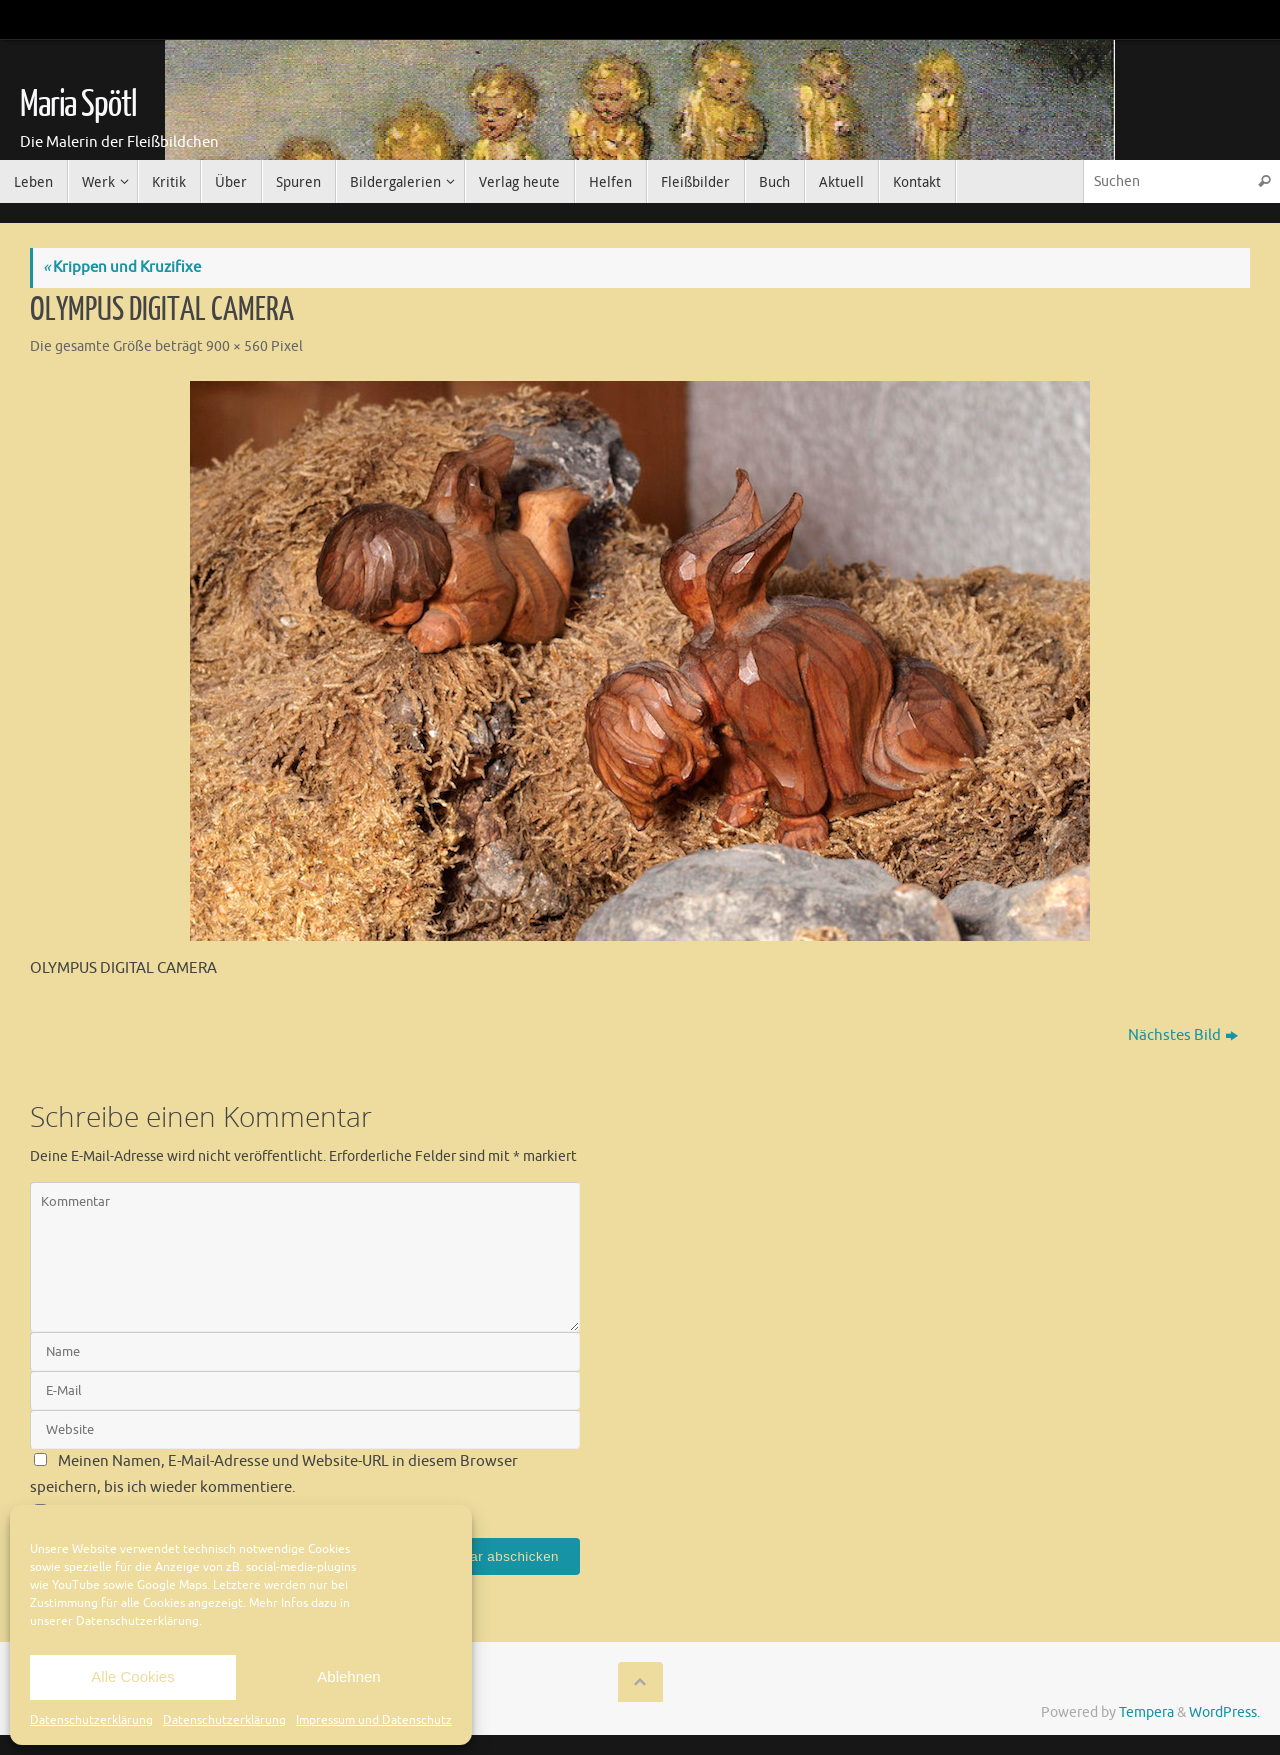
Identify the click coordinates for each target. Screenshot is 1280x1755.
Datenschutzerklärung (91, 1720)
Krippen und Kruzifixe (122, 267)
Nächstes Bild (1183, 1035)
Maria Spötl (78, 105)
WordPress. (1224, 1712)
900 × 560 (237, 346)
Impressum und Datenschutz (374, 1720)
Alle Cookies (132, 1676)
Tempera (1146, 1712)
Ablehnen (348, 1676)
